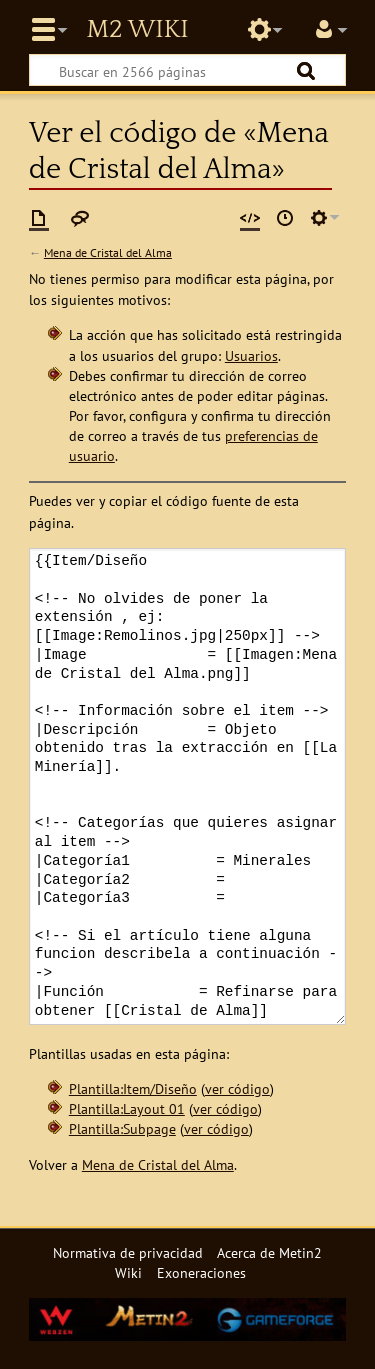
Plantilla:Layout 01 (127, 1108)
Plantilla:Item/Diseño (133, 1088)
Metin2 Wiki (137, 30)
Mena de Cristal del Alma (108, 252)
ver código (237, 1088)
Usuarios (251, 355)
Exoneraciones (201, 1272)
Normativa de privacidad (128, 1252)
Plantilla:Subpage (122, 1128)
